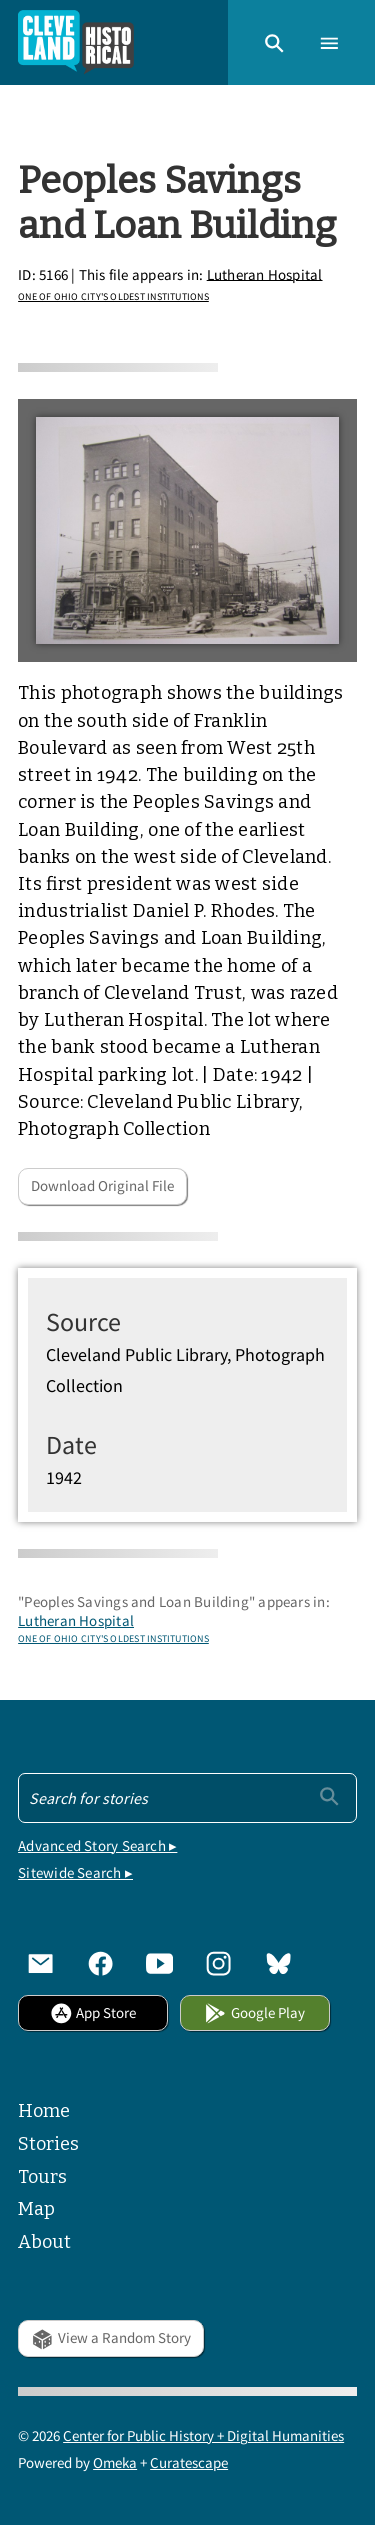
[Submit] (329, 1796)
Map (36, 2209)
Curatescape (189, 2462)
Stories (48, 2144)
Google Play (254, 2012)
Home (44, 2111)
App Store (93, 2012)
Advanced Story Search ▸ (97, 1845)
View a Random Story (110, 2337)
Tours (42, 2177)
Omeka (115, 2462)
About (44, 2242)
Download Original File (102, 1185)
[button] (274, 42)
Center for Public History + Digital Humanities (203, 2435)
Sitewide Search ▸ (75, 1872)
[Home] (76, 42)
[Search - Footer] (187, 1798)
